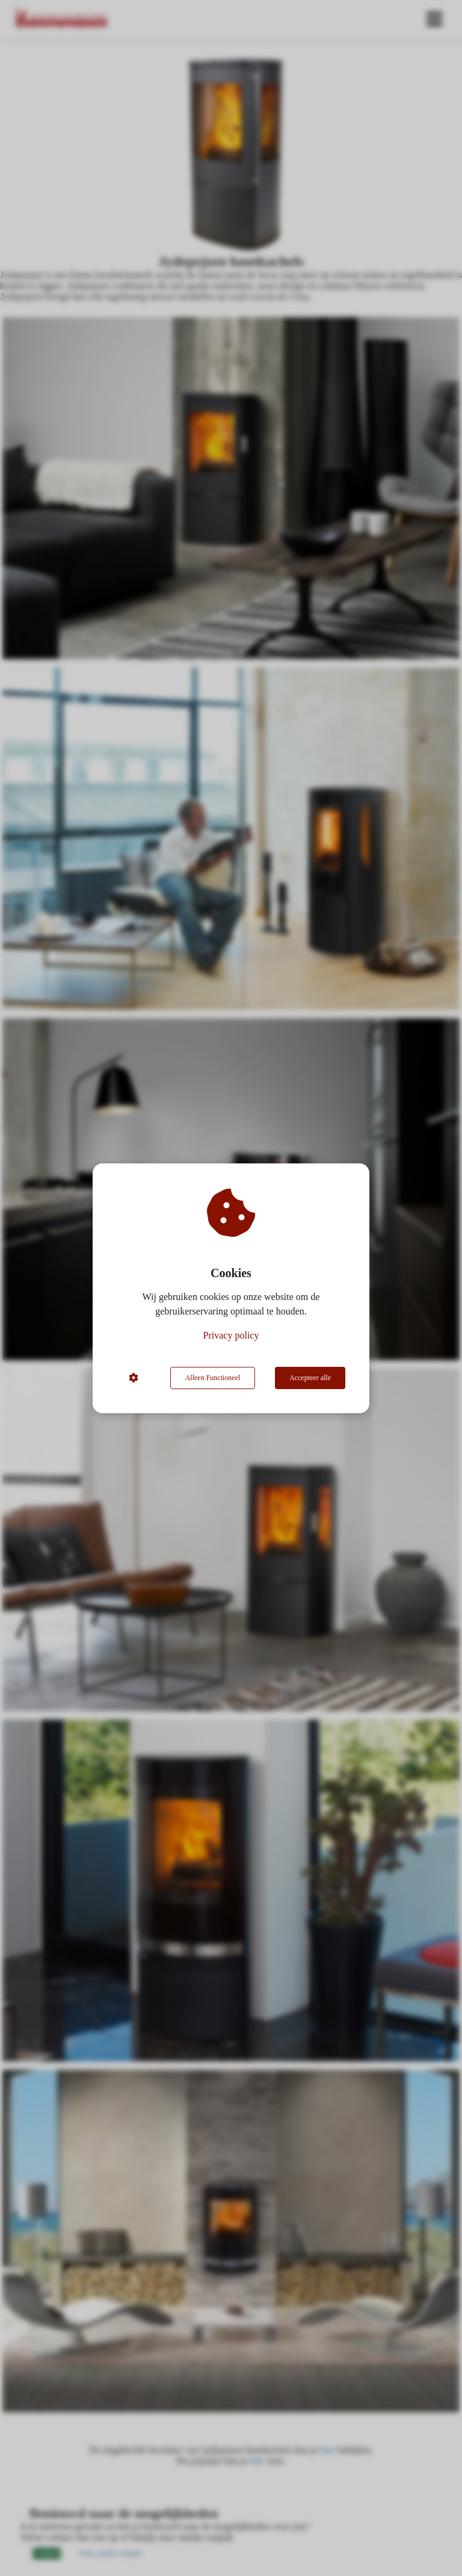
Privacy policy (231, 1335)
